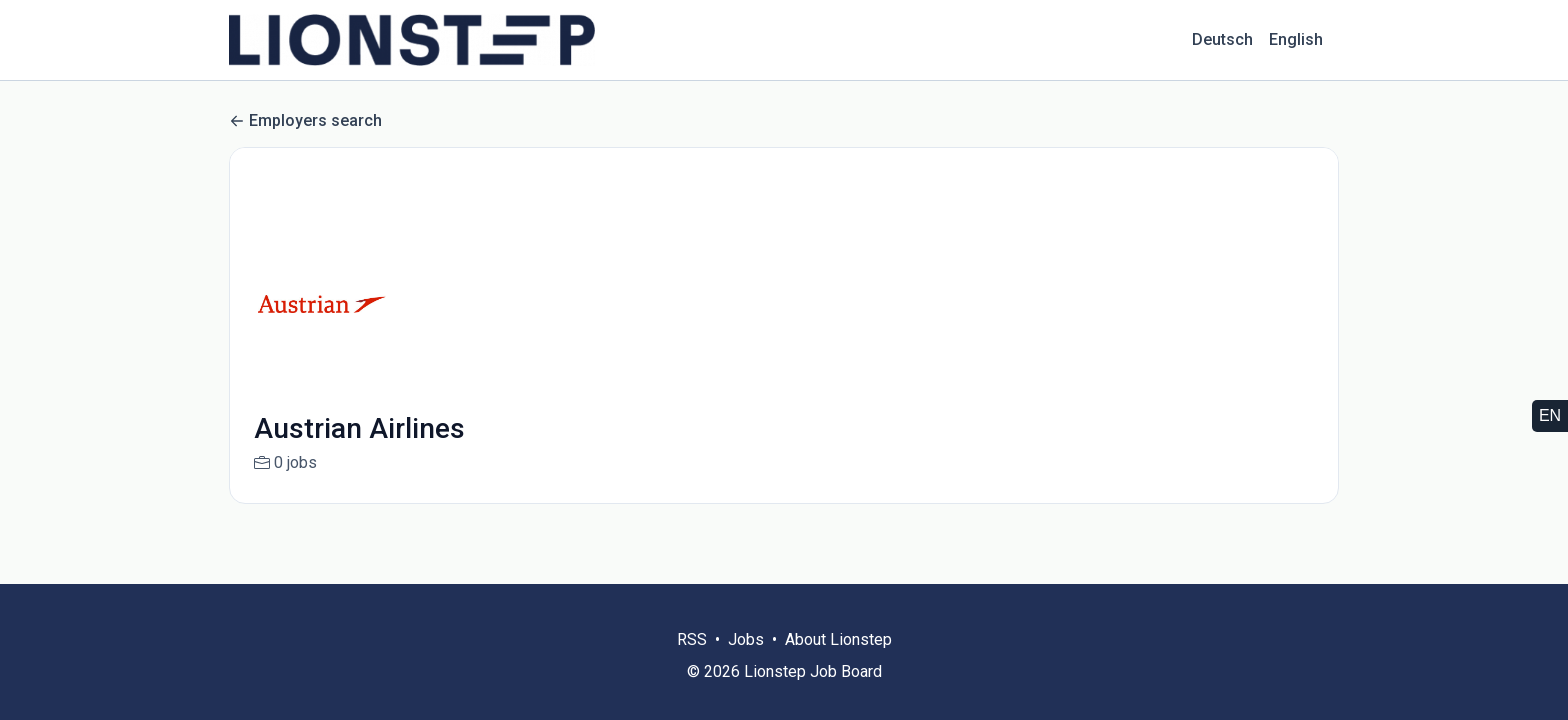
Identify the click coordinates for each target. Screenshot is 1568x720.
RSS (692, 639)
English (1296, 39)
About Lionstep (838, 639)
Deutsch (1222, 39)
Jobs (746, 639)
